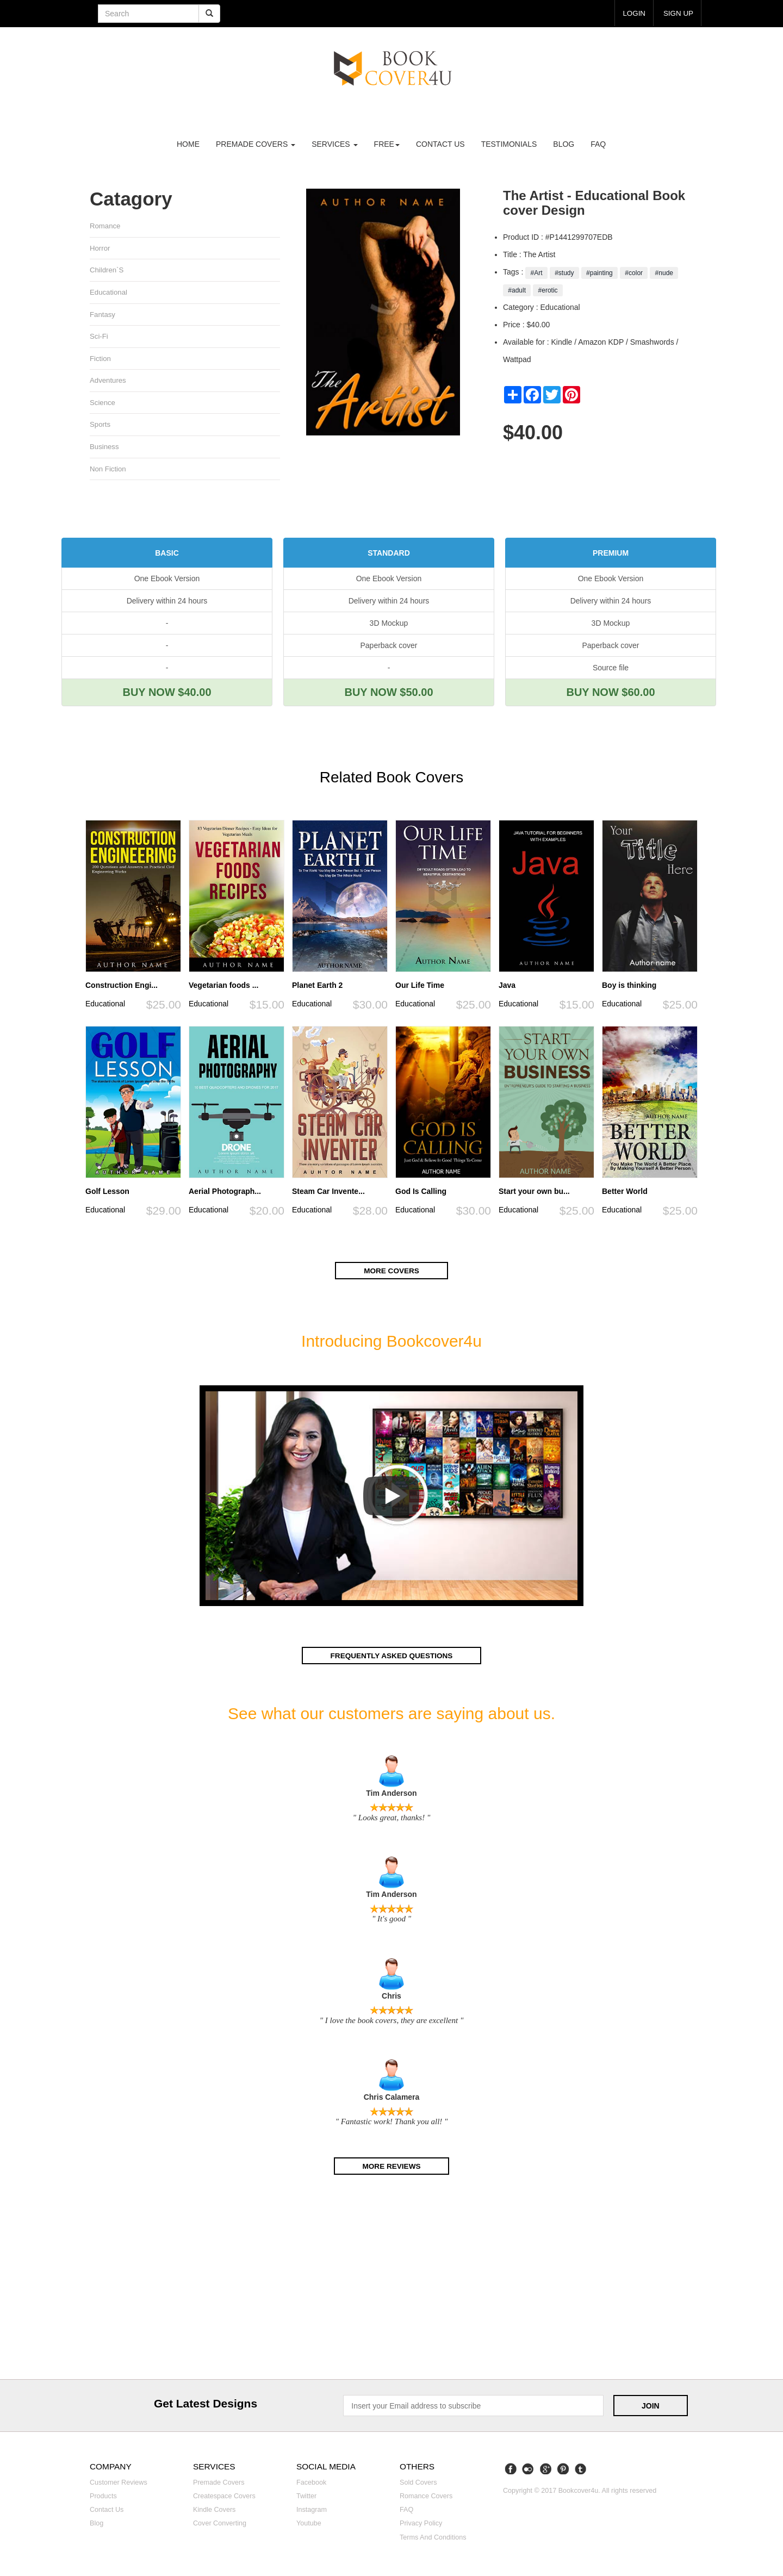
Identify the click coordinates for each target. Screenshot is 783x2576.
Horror (100, 248)
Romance (105, 226)
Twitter (306, 2498)
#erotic (548, 290)
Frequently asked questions (391, 1657)
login (632, 13)
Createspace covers (224, 2498)
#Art (536, 273)
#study (564, 273)
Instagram (311, 2511)
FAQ (598, 144)
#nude (664, 273)
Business (104, 448)
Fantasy (102, 315)
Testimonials (509, 144)
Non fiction (108, 470)
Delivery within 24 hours (167, 603)
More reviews (391, 2167)
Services (334, 144)
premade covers (255, 144)
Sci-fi (99, 337)
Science (102, 404)
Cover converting (219, 2525)
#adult (516, 290)
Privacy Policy (421, 2525)
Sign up (677, 13)
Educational (109, 293)
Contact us (440, 144)
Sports (100, 426)
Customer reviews (118, 2483)
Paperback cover (388, 647)
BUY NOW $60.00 (610, 694)
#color (633, 273)
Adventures (108, 381)
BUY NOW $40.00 (166, 694)
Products (103, 2498)
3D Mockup (389, 625)
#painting (599, 273)
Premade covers (219, 2483)
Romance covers (426, 2498)
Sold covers (418, 2483)
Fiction (100, 360)
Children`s (107, 270)
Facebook (311, 2483)
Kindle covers (214, 2511)
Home (188, 144)
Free (387, 144)
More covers (391, 1272)
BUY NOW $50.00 (388, 694)
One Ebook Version (167, 580)
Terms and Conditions (433, 2538)
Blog (563, 144)
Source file (611, 669)
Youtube (308, 2525)
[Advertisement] (391, 2281)
